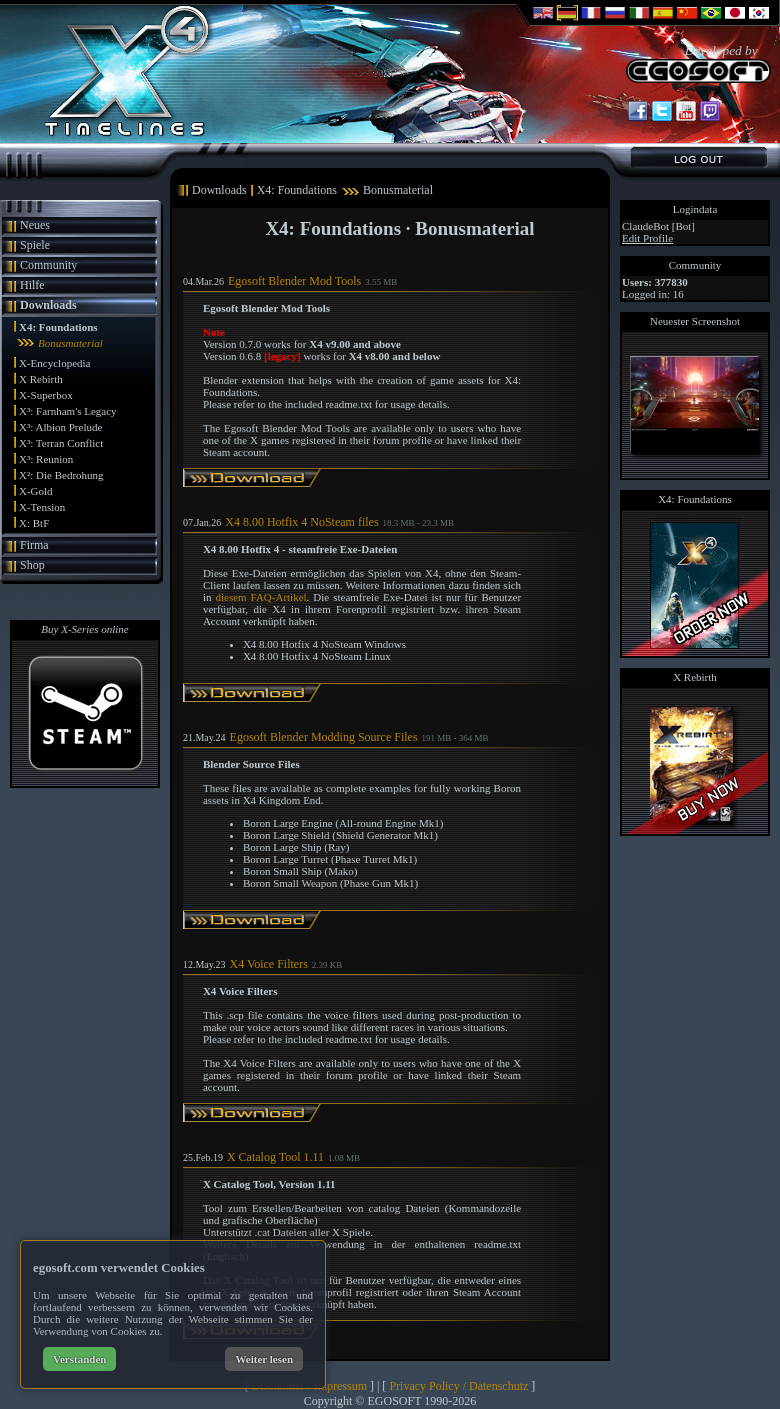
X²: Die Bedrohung (61, 475)
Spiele (35, 245)
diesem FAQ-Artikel (260, 597)
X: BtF (34, 523)
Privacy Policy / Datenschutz (458, 1386)
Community (48, 265)
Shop (32, 565)
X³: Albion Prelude (60, 427)
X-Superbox (46, 395)
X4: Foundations (58, 327)
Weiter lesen (264, 1359)
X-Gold (36, 491)
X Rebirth (41, 379)
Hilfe (32, 285)
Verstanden (79, 1359)
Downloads (48, 305)
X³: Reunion (46, 459)
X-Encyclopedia (54, 363)
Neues (35, 225)
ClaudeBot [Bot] (658, 226)
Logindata (695, 209)
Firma (34, 545)
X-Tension (42, 507)
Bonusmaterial (70, 343)
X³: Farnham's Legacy (68, 411)
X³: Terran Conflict (61, 443)
